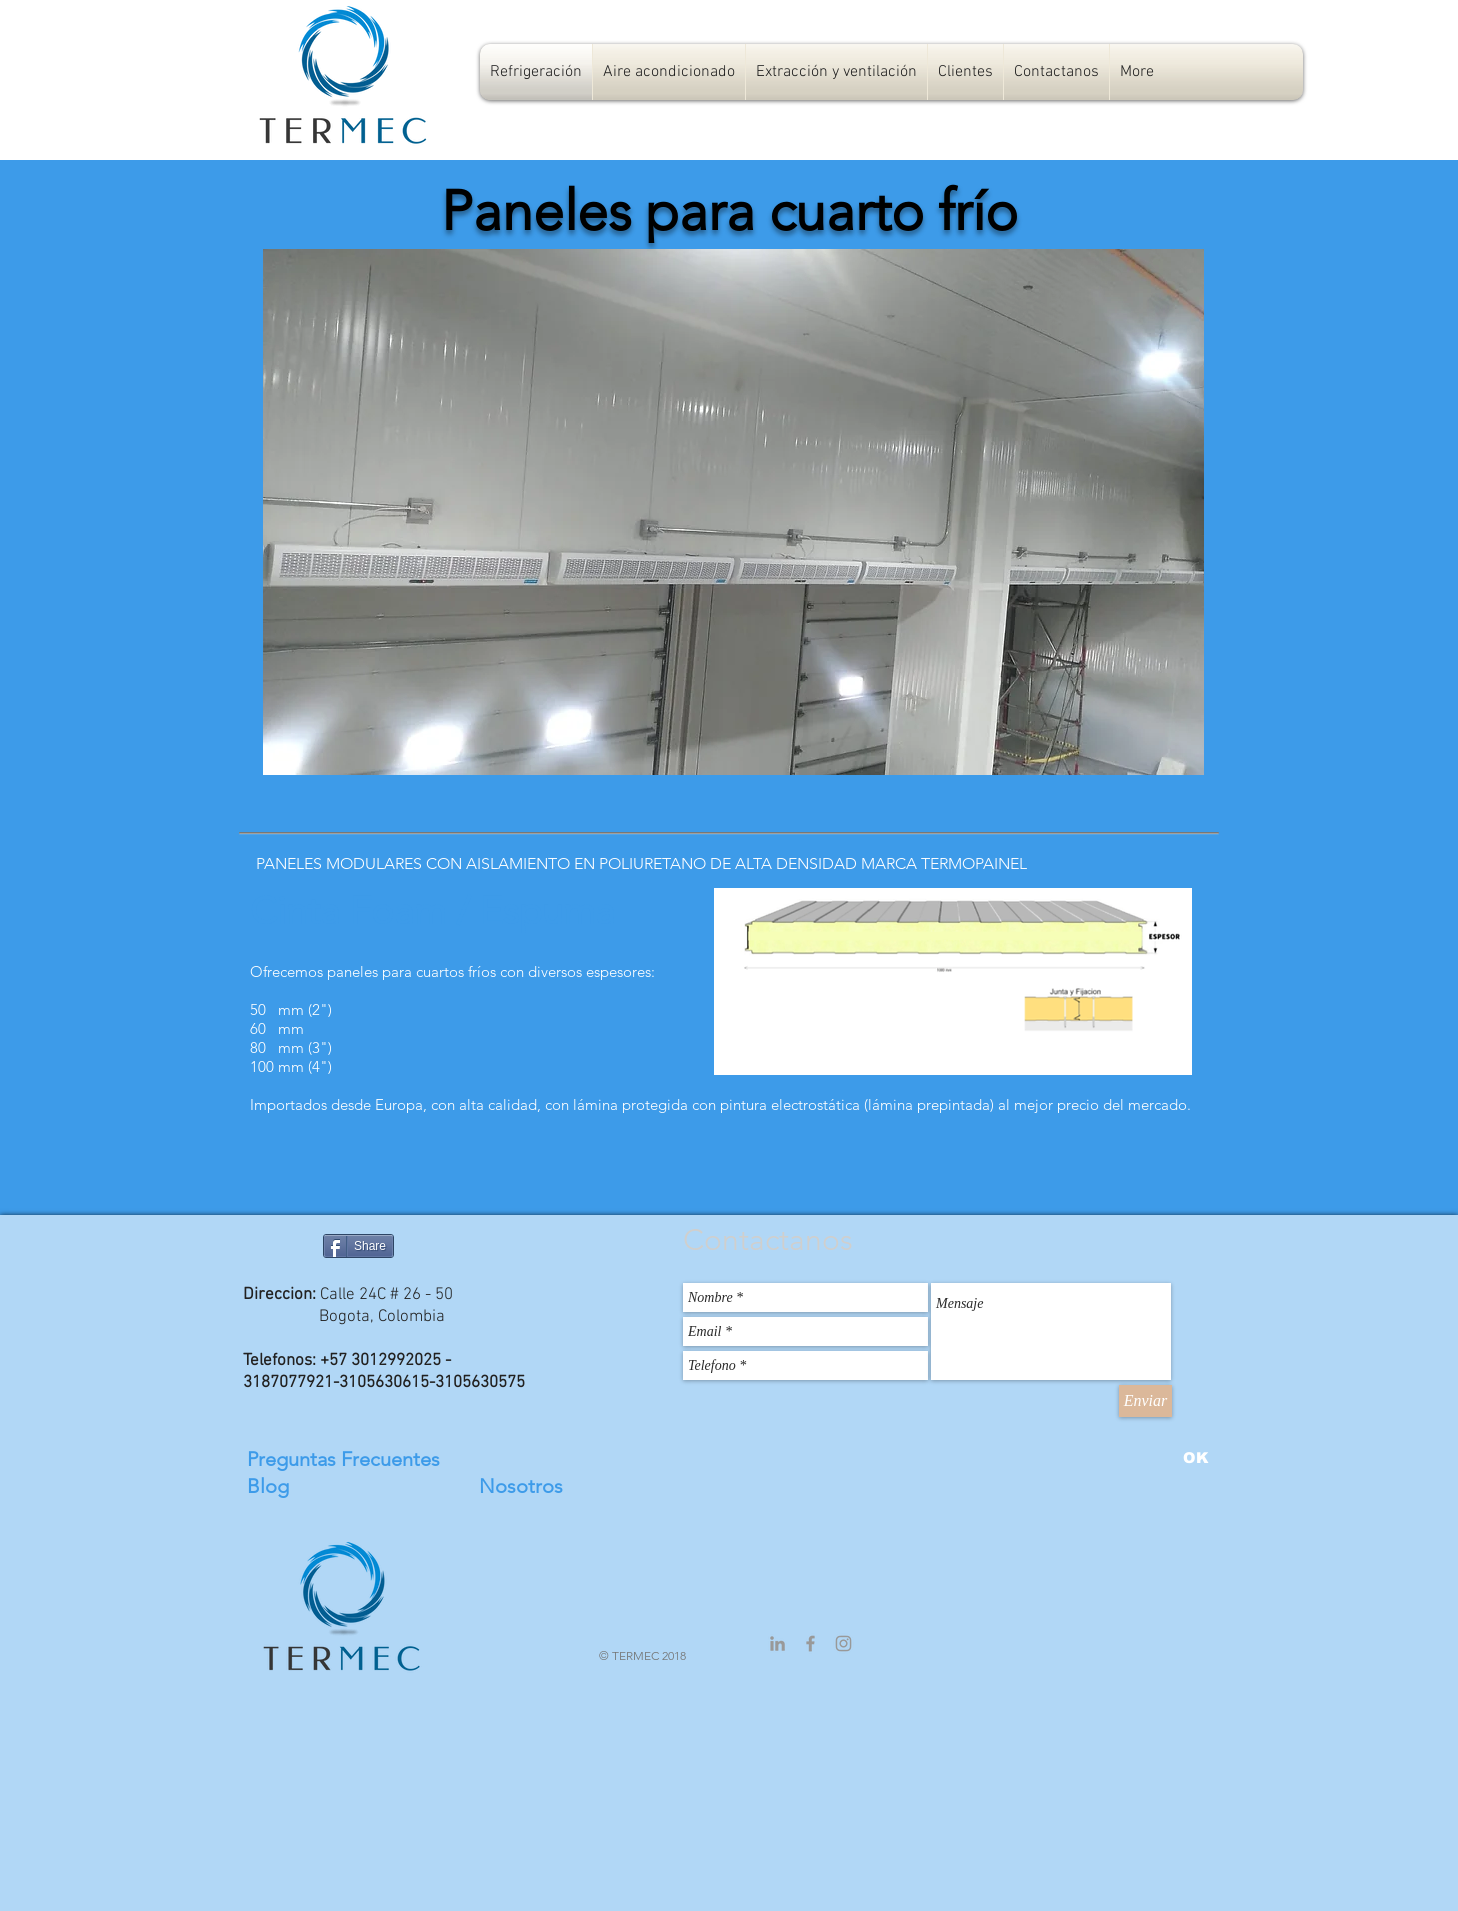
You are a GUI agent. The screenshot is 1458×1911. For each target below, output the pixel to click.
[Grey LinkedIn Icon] (777, 1643)
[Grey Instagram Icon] (843, 1643)
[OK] (1196, 1457)
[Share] (358, 1246)
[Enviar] (1145, 1401)
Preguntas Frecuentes (343, 1459)
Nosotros (521, 1486)
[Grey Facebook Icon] (810, 1643)
